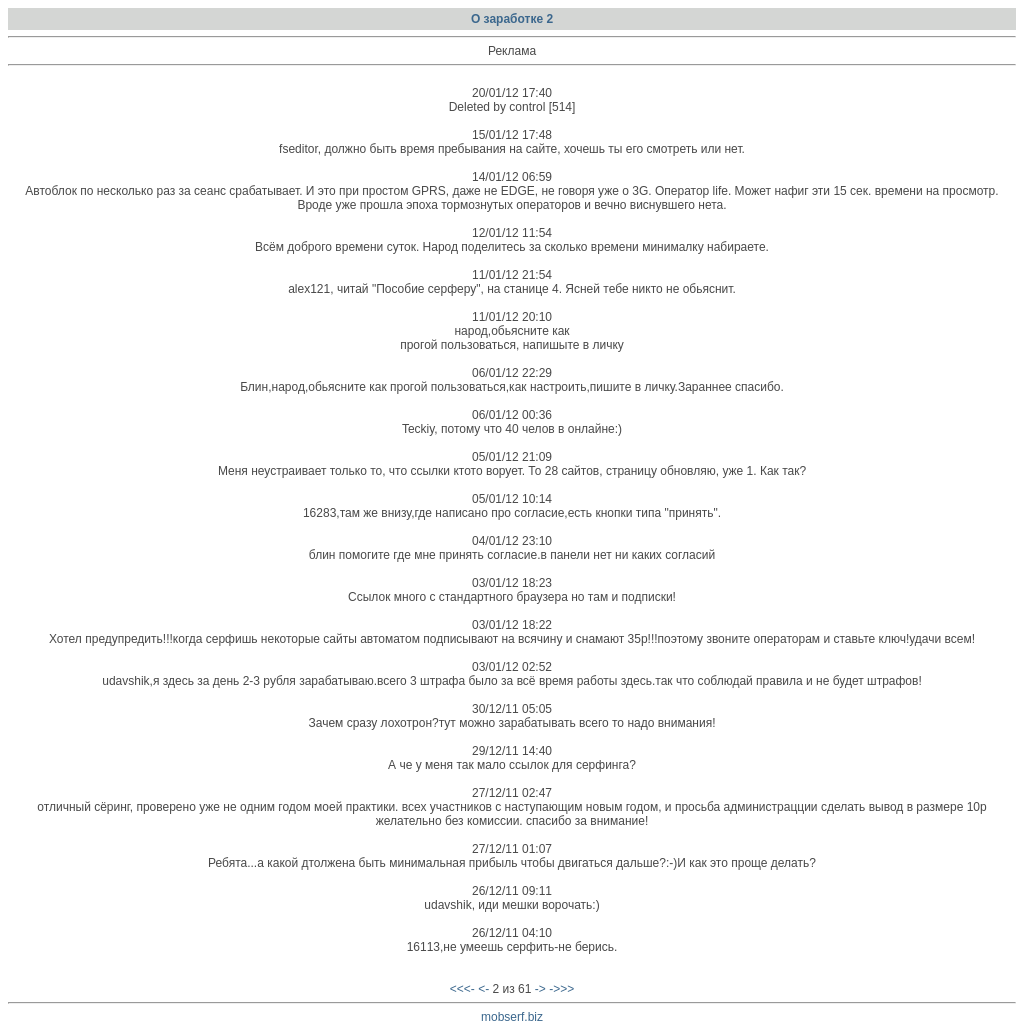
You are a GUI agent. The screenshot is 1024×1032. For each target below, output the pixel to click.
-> (540, 989)
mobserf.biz (512, 1017)
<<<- (462, 989)
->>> (561, 989)
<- (483, 989)
